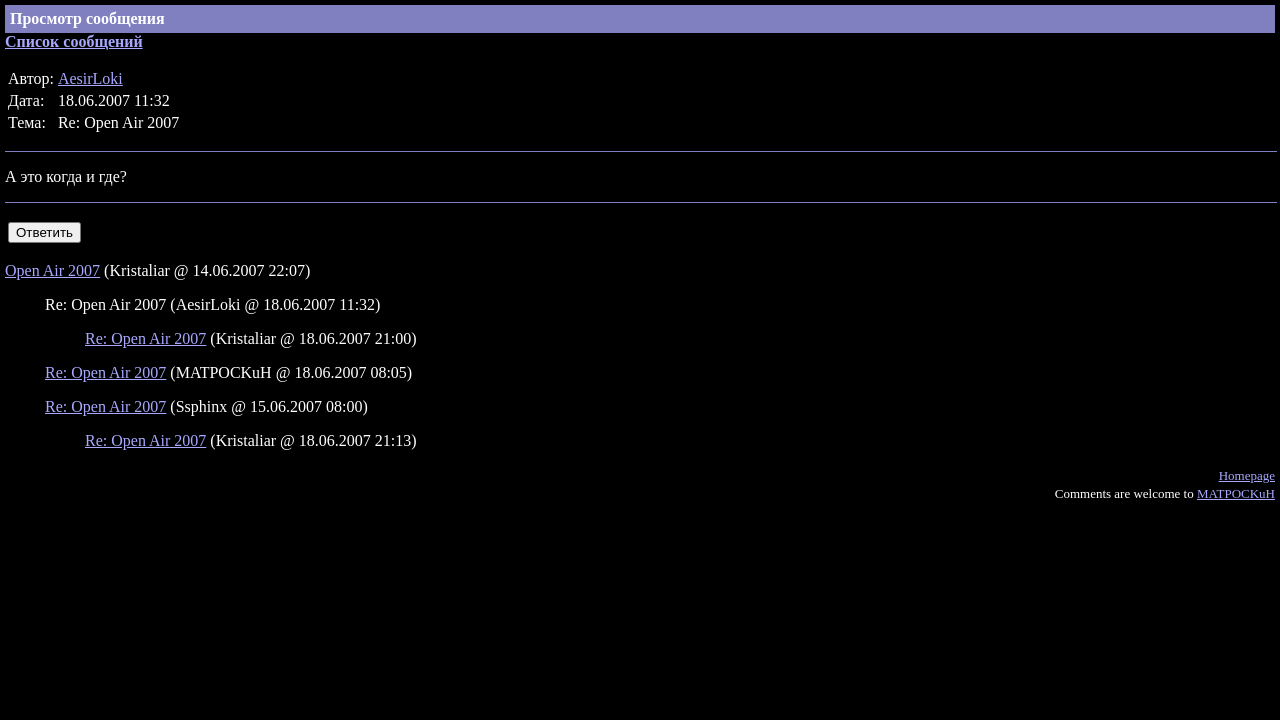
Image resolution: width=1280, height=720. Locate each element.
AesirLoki (90, 78)
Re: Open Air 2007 (145, 338)
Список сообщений (74, 41)
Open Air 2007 (52, 270)
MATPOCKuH (1236, 493)
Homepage (1247, 475)
